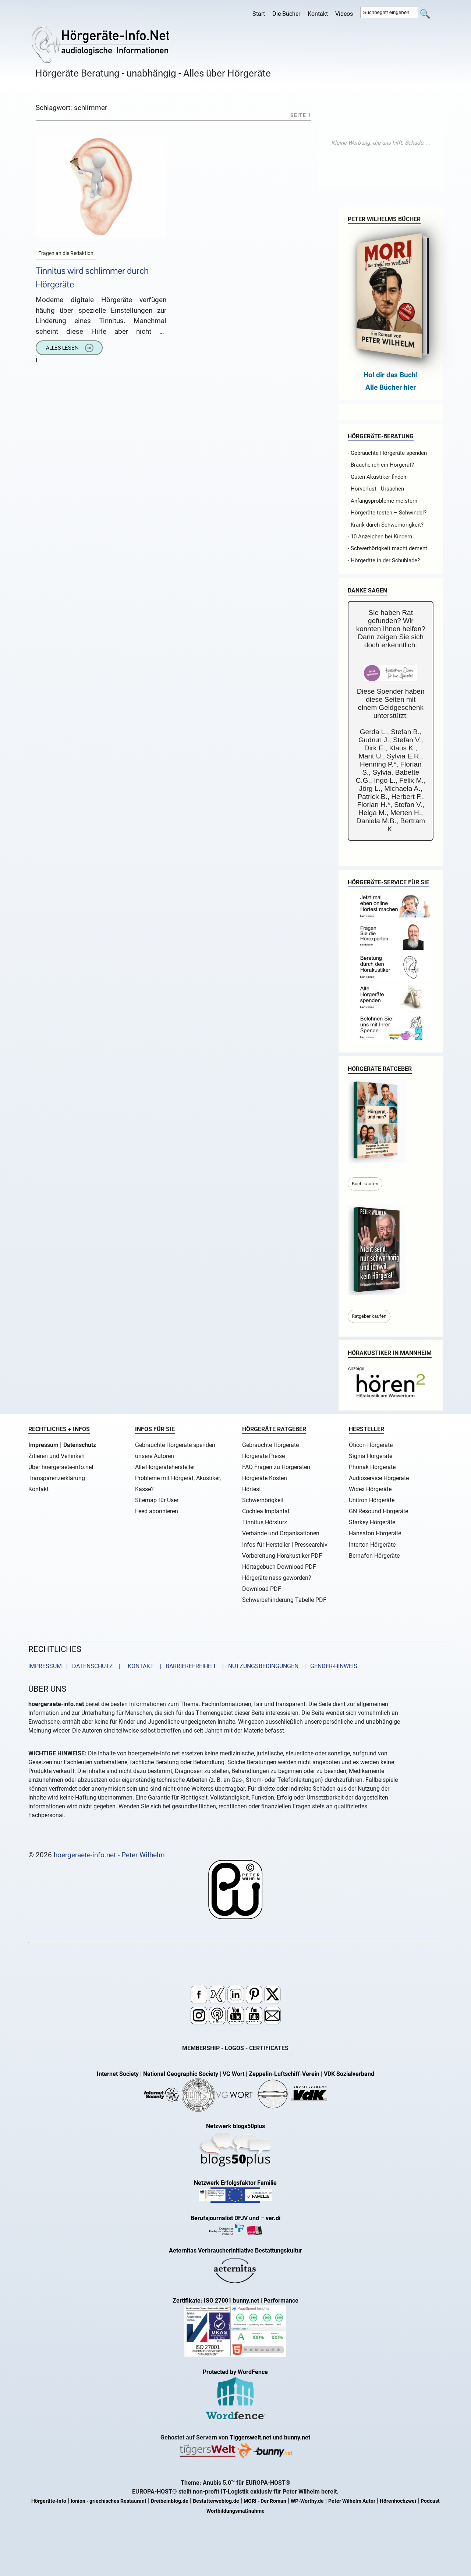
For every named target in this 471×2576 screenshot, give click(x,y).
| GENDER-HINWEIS (328, 1666)
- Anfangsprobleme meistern (382, 501)
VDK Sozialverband (349, 2073)
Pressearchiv (310, 1544)
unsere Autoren (154, 1455)
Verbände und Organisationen (280, 1533)
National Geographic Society (180, 2073)
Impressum (43, 1444)
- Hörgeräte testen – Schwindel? (387, 512)
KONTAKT (139, 1666)
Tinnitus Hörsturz (264, 1522)
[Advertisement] (380, 143)
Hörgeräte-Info (48, 2501)
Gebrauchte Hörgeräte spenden (175, 1444)
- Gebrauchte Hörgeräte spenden (387, 453)
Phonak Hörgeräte (372, 1467)
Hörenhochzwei (398, 2501)
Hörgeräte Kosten (264, 1478)
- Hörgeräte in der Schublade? (384, 560)
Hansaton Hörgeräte (375, 1533)
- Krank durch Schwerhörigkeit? (386, 524)
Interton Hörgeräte (372, 1544)
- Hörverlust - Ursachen (376, 488)
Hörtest (251, 1489)
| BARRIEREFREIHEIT (185, 1666)
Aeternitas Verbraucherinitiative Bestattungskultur (235, 2250)
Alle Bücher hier (390, 387)
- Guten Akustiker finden (377, 477)
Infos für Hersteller (266, 1544)
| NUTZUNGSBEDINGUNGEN (258, 1666)
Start (258, 13)
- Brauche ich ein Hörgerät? (381, 464)
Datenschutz (79, 1444)
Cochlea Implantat (266, 1511)
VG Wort (233, 2073)
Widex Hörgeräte (370, 1489)
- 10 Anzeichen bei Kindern (380, 536)
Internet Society (118, 2073)
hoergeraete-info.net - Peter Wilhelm (109, 1855)
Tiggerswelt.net (250, 2437)
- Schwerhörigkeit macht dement (387, 548)
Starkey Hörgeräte (372, 1522)
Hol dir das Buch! (391, 375)
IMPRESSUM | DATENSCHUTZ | (75, 1666)
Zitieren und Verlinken (56, 1455)
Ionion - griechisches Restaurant (108, 2501)
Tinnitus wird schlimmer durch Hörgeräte (92, 277)
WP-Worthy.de (307, 2501)
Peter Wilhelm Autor (351, 2501)
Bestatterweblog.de (216, 2501)
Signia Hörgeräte (370, 1455)
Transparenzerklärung (56, 1478)
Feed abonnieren (156, 1511)
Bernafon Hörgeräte (374, 1555)
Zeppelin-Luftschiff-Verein (284, 2073)
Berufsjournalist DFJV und (226, 2218)
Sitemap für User (156, 1500)
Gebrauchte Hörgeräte (270, 1444)
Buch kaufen (365, 1183)
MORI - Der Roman (265, 2501)
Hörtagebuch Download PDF (279, 1566)
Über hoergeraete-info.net (60, 1467)
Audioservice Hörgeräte (379, 1478)
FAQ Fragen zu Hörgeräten (276, 1467)
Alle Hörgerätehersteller (165, 1467)
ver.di (273, 2218)
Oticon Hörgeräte (371, 1444)
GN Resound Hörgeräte (378, 1511)
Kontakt (318, 13)
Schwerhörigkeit (263, 1500)
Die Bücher (286, 13)
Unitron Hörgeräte (371, 1500)
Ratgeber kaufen (369, 1316)
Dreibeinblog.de (169, 2501)
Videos (344, 13)
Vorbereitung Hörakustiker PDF (282, 1555)
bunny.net (297, 2437)
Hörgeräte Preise (263, 1455)
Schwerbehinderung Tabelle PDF (284, 1599)
